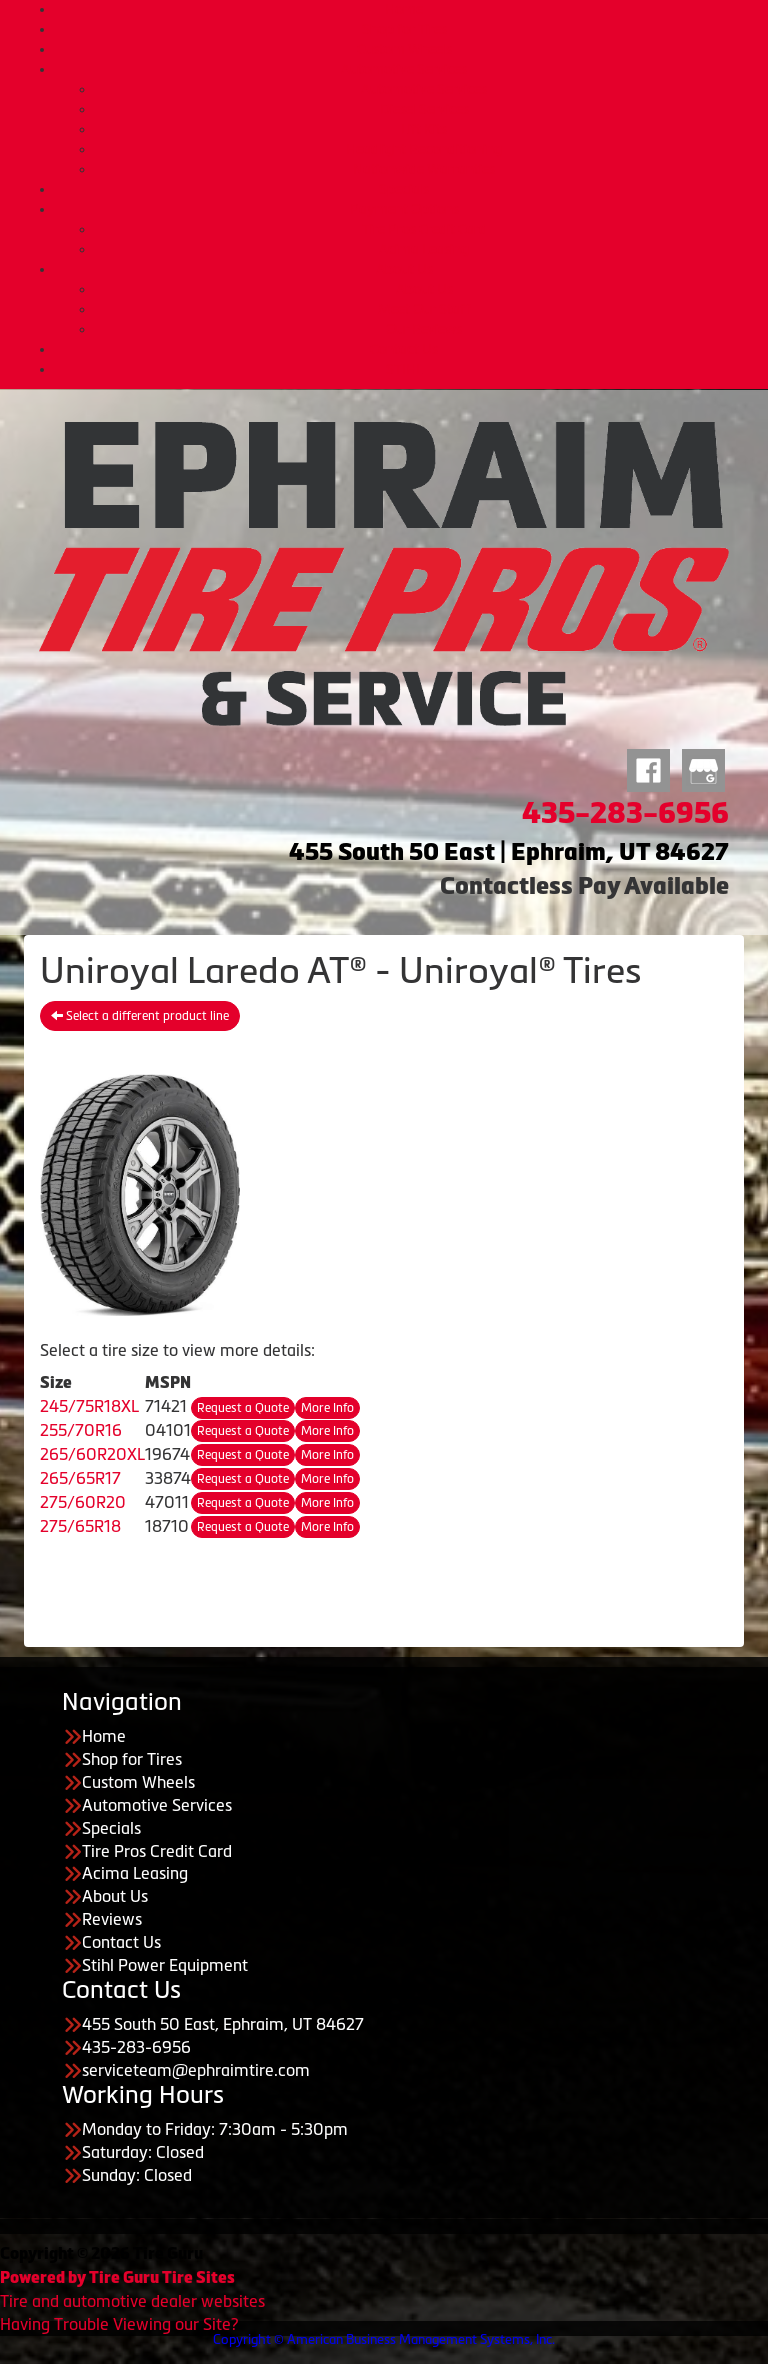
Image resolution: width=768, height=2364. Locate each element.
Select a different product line (140, 1016)
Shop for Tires (404, 29)
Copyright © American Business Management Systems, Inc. (384, 2339)
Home (404, 9)
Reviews (112, 1919)
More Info (327, 1408)
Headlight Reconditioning (424, 149)
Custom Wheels (404, 49)
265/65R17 (80, 1478)
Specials (404, 189)
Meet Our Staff (424, 309)
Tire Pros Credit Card (424, 229)
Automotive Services (404, 69)
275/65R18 (80, 1526)
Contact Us (404, 349)
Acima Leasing (424, 249)
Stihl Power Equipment (165, 1965)
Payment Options (404, 209)
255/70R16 (81, 1430)
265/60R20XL (92, 1454)
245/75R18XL (89, 1406)
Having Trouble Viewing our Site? (119, 2324)
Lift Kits (424, 129)
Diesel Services (424, 109)
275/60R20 (83, 1502)
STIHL (404, 369)
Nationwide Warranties (424, 169)
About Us (404, 269)
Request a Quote (243, 1408)
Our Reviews (424, 329)
